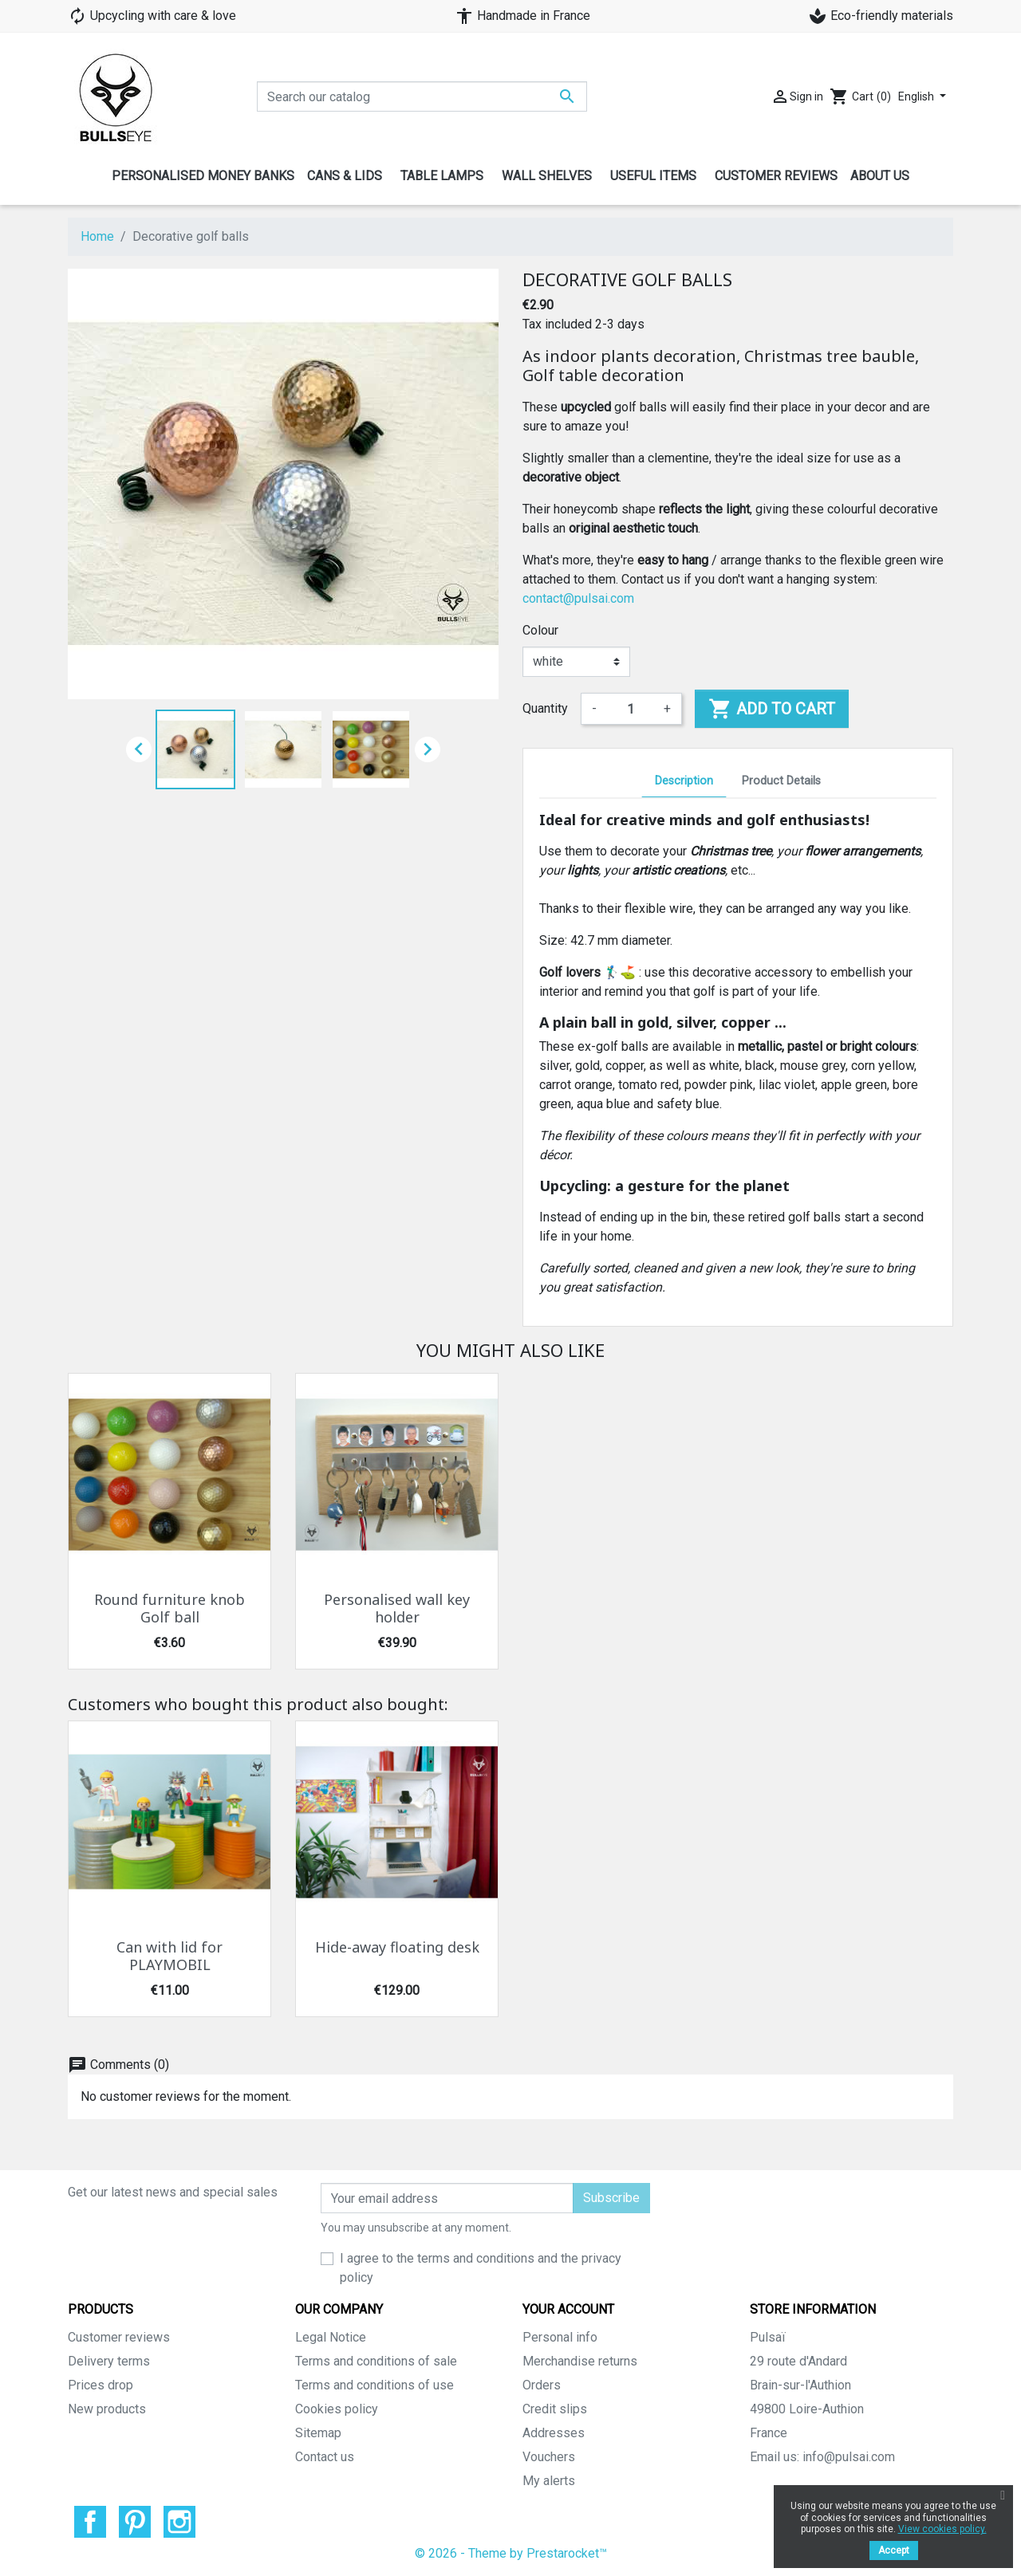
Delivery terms (109, 2361)
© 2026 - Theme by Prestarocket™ (511, 2553)
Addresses (553, 2432)
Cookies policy (336, 2409)
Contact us (324, 2456)
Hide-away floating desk (397, 1948)
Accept (893, 2550)
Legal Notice (330, 2337)
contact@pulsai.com (578, 598)
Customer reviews (119, 2337)
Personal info (559, 2337)
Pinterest (135, 2522)
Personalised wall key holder (397, 1608)
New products (107, 2409)
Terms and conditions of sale (376, 2361)
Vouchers (548, 2456)
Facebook (90, 2522)
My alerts (548, 2480)
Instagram (179, 2522)
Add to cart (771, 709)
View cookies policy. (942, 2529)
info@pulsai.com (848, 2456)
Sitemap (318, 2432)
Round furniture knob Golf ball (169, 1608)
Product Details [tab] (781, 781)
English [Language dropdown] (917, 96)
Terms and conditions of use (374, 2385)
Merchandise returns (579, 2361)
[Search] (422, 96)
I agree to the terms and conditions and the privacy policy (480, 2268)
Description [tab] (684, 781)
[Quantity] (630, 709)
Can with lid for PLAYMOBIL (169, 1956)
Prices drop (100, 2385)
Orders (541, 2385)
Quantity (545, 708)
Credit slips (554, 2409)
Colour (540, 630)
